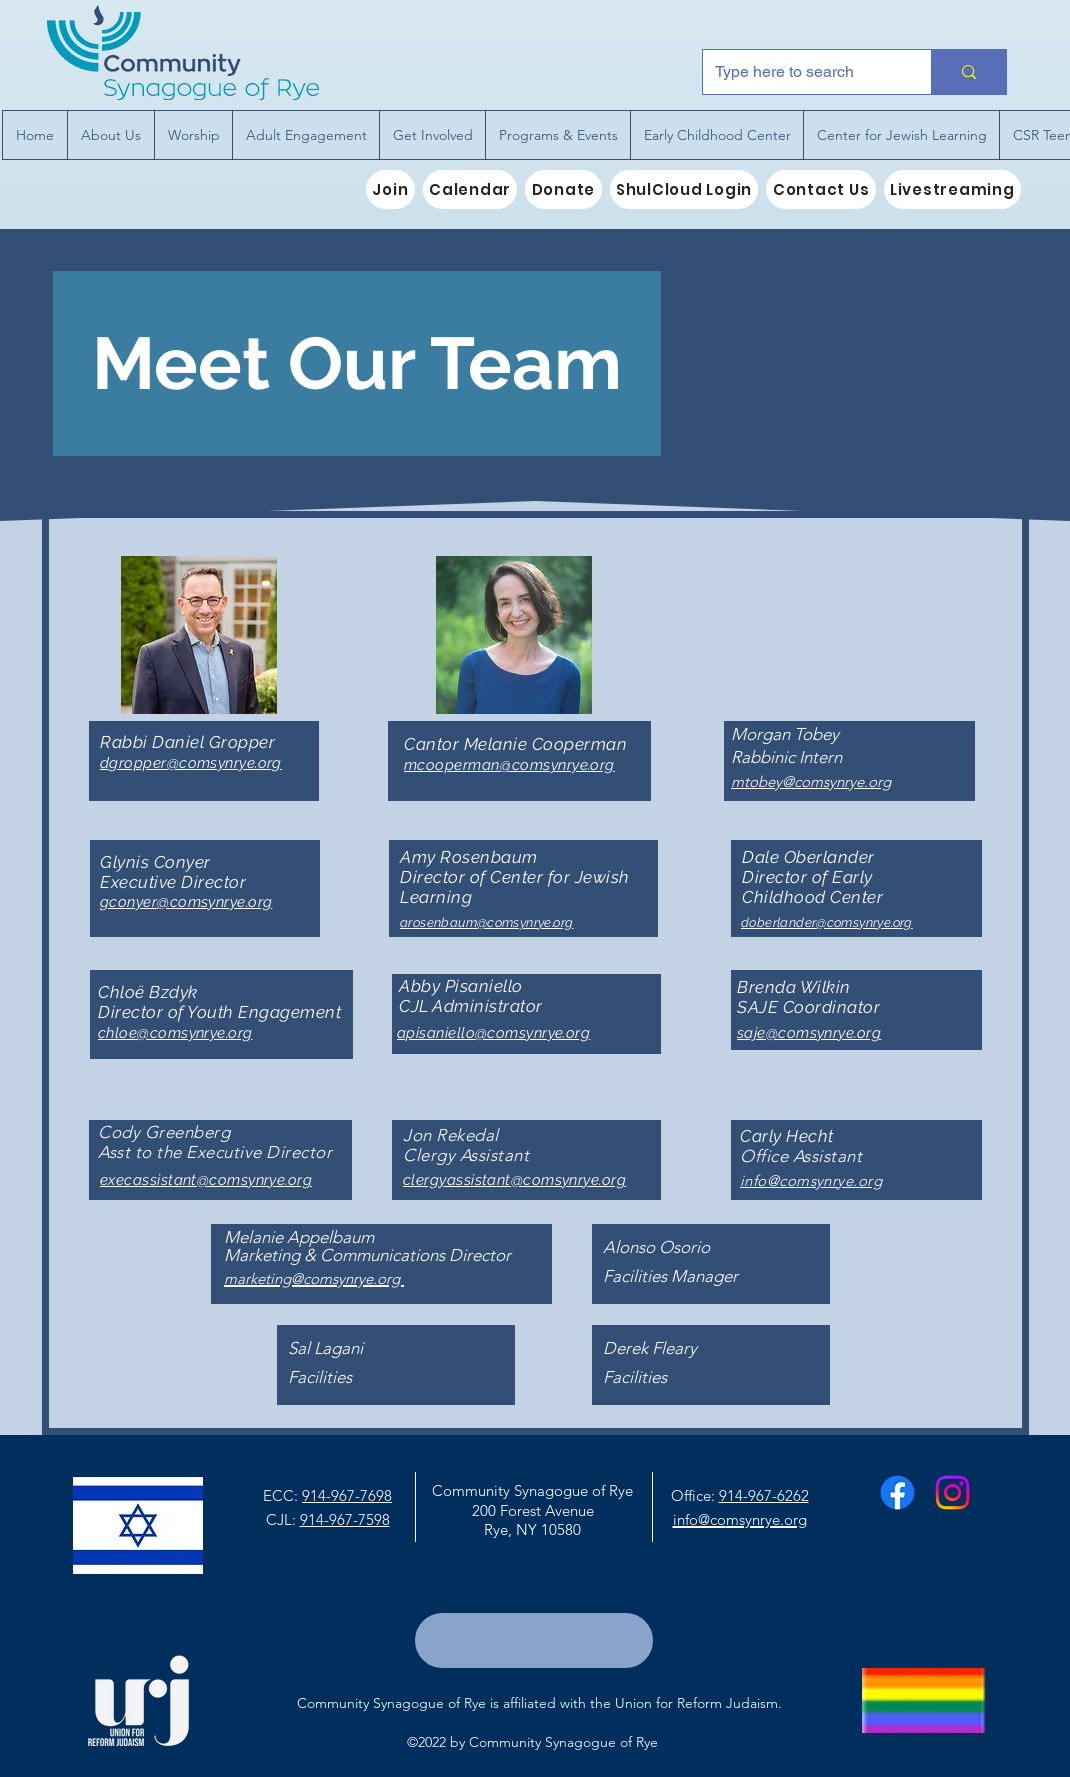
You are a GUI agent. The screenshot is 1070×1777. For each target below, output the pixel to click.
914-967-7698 (347, 1495)
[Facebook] (897, 1492)
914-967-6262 (764, 1495)
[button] (110, 135)
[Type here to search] (802, 72)
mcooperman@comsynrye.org (509, 765)
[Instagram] (952, 1492)
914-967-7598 (345, 1519)
